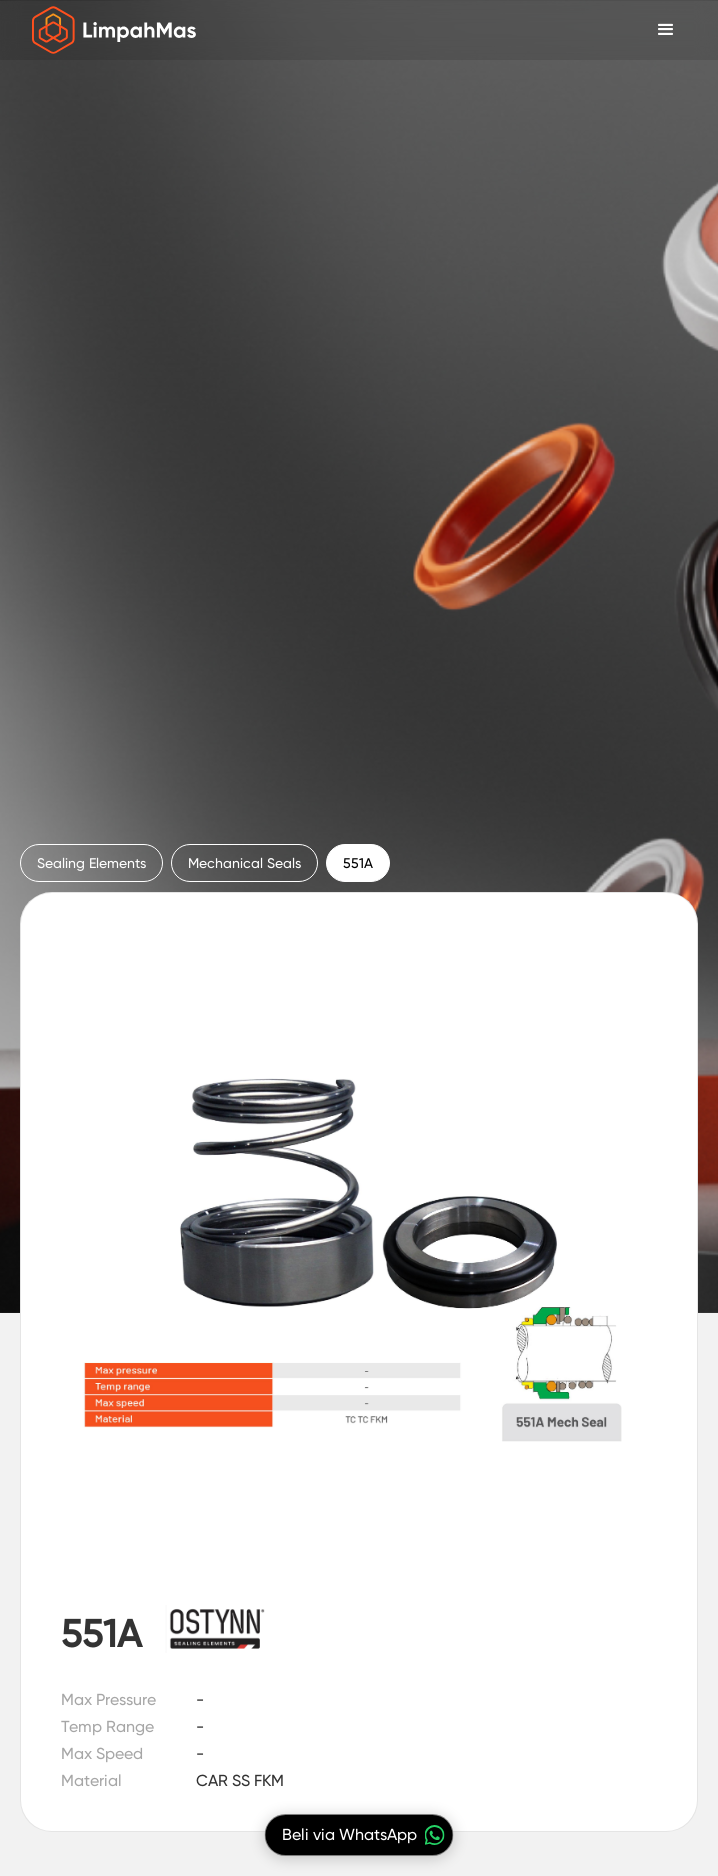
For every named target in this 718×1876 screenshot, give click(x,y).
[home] (109, 30)
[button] (666, 30)
